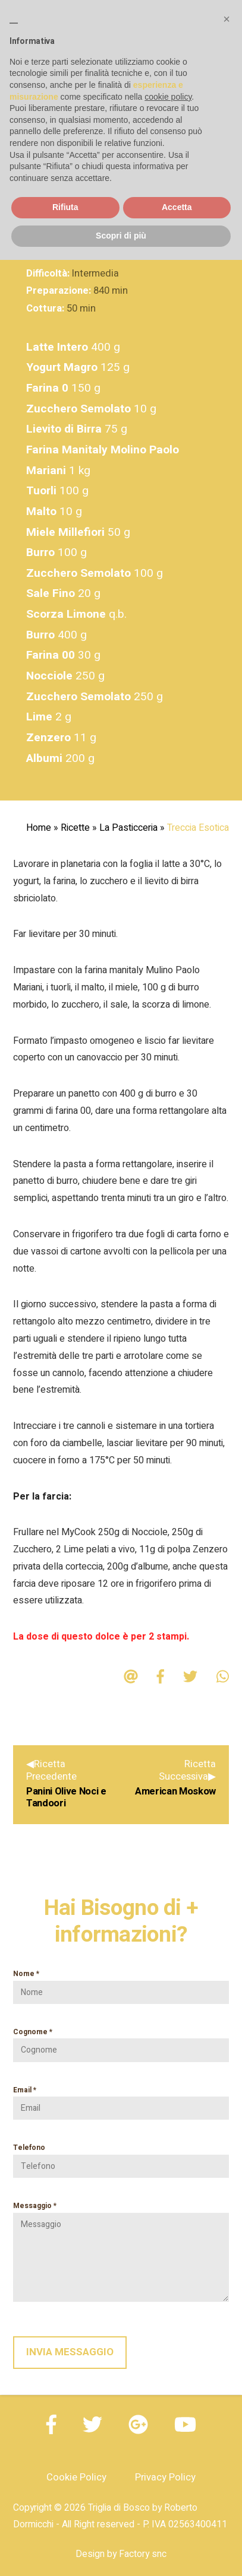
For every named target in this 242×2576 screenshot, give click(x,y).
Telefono (121, 2157)
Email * (121, 2099)
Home (38, 828)
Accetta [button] (177, 207)
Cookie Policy (76, 2477)
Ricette (75, 828)
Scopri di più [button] (121, 235)
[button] (226, 18)
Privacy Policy (165, 2477)
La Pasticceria (128, 828)
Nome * (121, 1983)
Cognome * (121, 2041)
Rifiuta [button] (65, 207)
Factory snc (142, 2554)
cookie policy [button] (167, 96)
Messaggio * (121, 2251)
